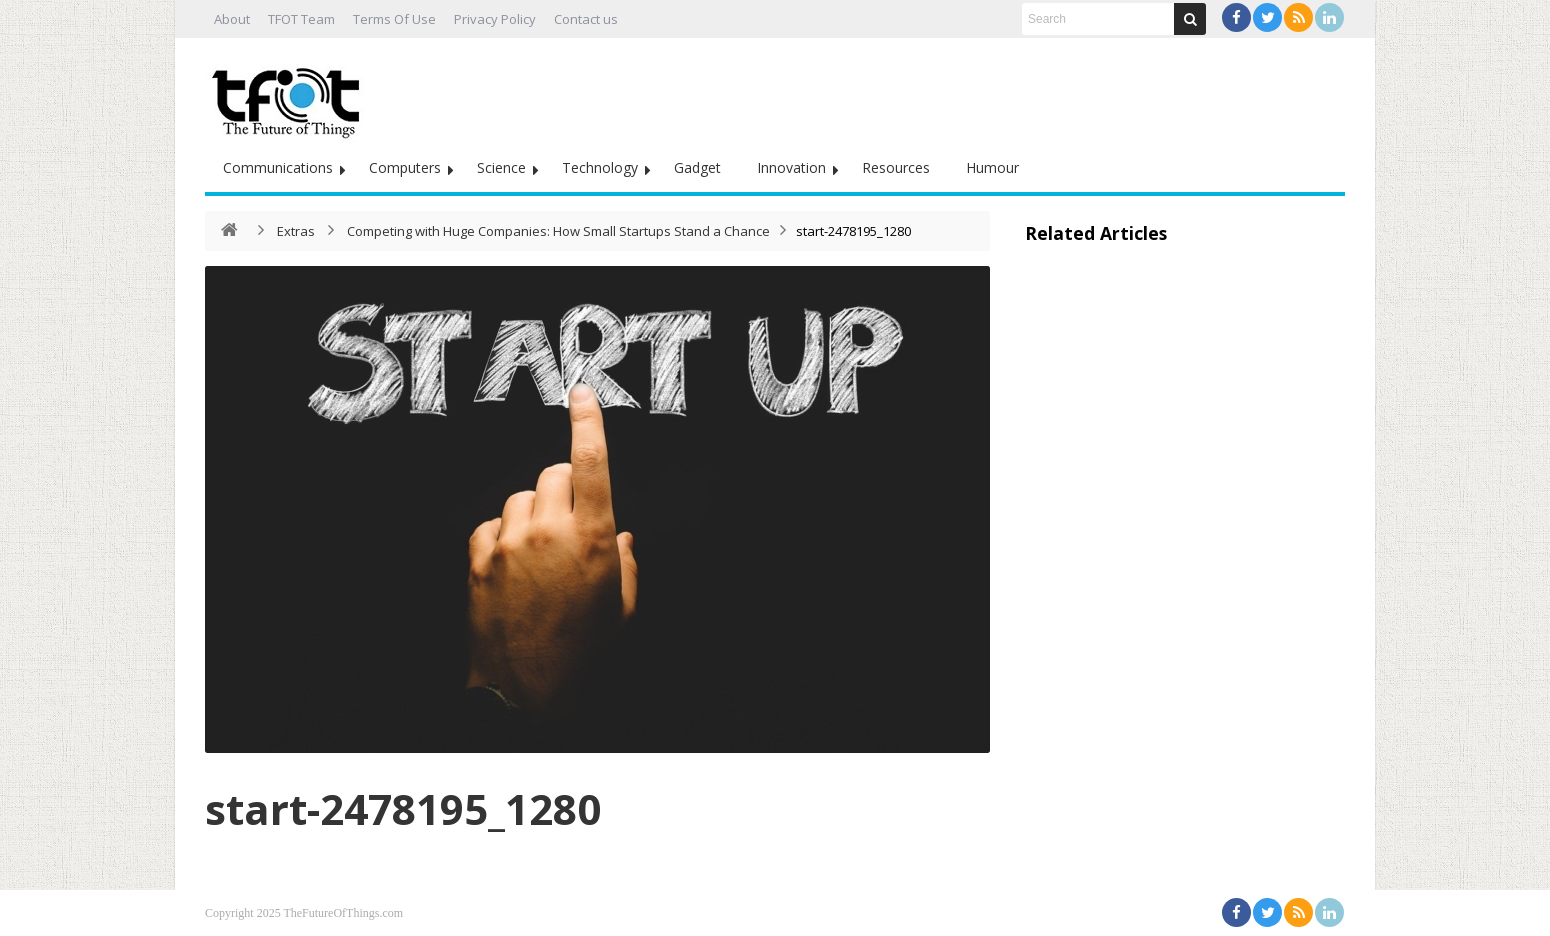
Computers (405, 167)
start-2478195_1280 (403, 808)
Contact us (586, 19)
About (232, 19)
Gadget (697, 167)
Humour (992, 167)
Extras (296, 231)
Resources (896, 167)
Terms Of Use (394, 19)
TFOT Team (301, 19)
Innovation (791, 167)
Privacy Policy (495, 19)
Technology (600, 167)
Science (501, 167)
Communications (278, 167)
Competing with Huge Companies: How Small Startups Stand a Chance (558, 231)
